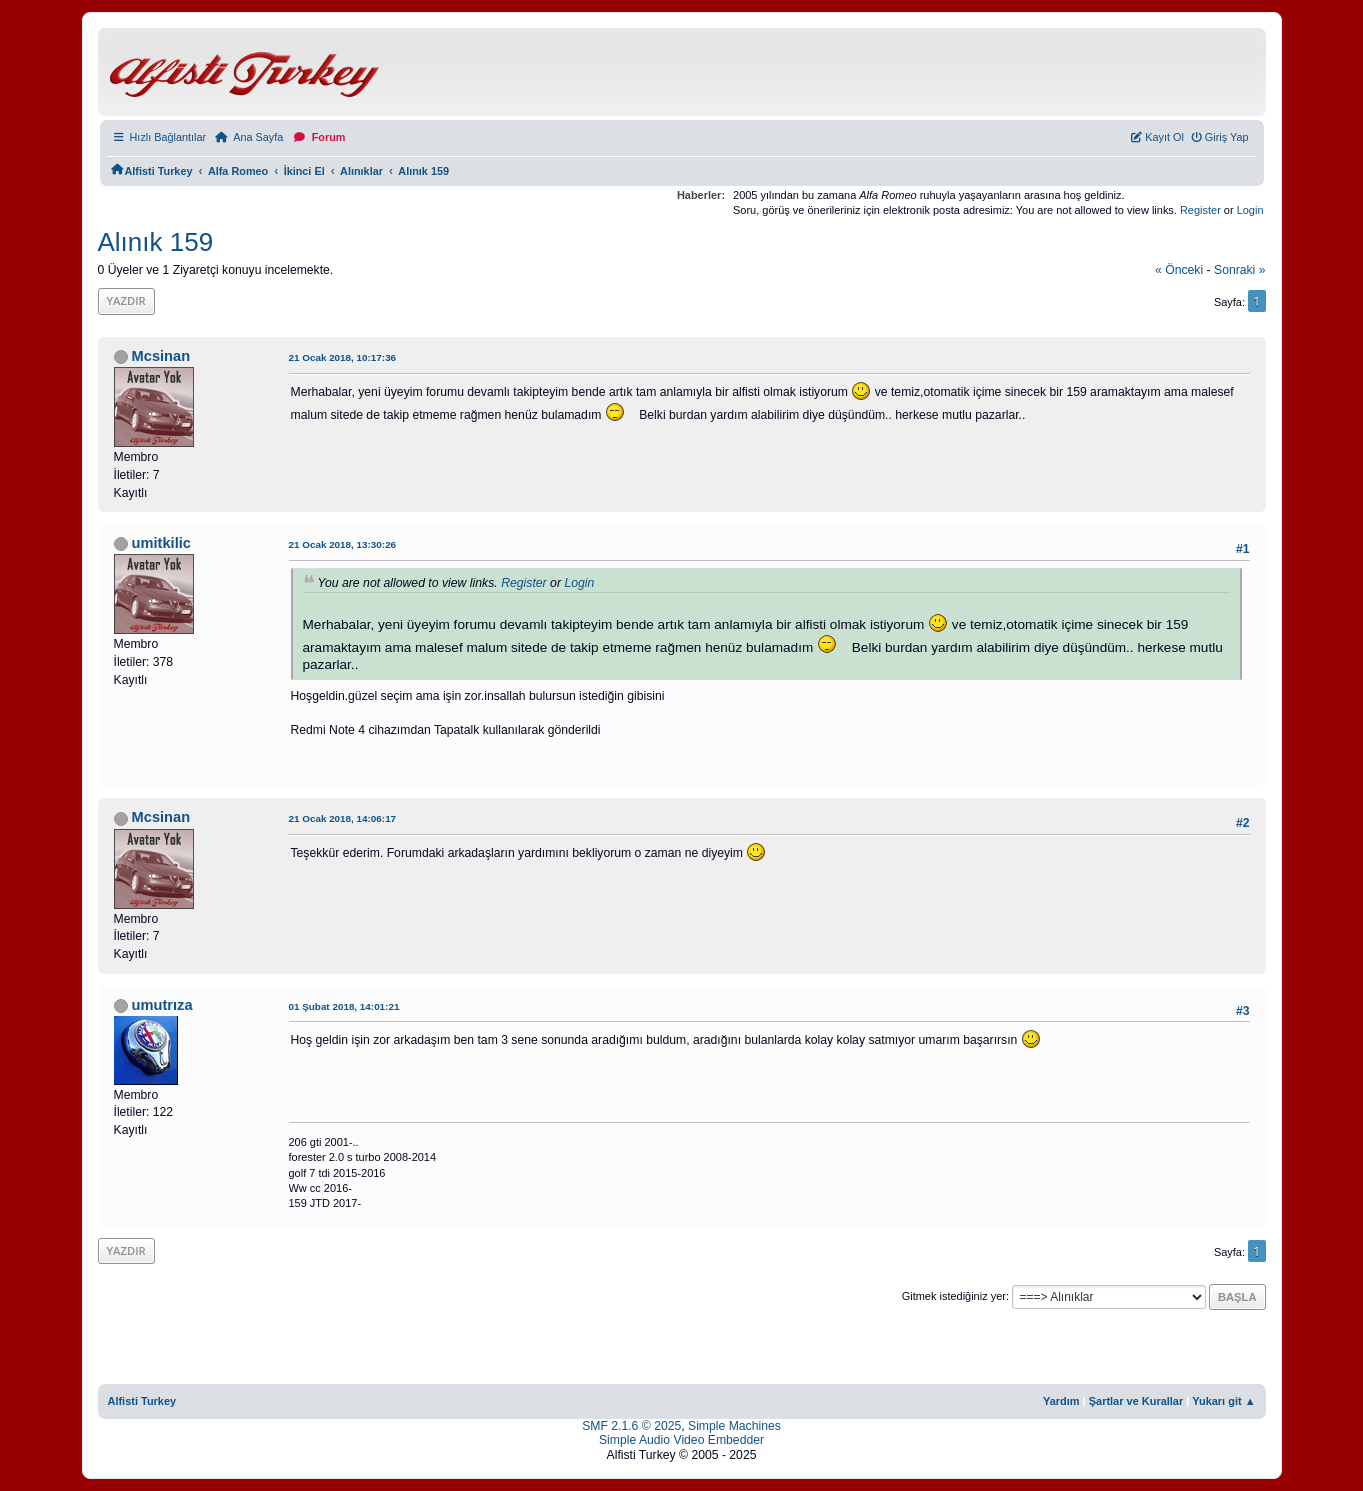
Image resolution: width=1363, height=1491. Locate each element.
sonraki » (1240, 270)
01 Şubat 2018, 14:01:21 (344, 1006)
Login (1250, 210)
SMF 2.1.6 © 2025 (631, 1426)
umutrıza (162, 1005)
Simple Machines (734, 1426)
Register (1200, 210)
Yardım (1061, 1401)
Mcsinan (161, 356)
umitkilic (161, 543)
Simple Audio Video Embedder (681, 1440)
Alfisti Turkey (142, 1401)
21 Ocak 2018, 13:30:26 (343, 544)
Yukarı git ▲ (1223, 1401)
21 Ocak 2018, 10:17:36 (343, 357)
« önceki (1179, 270)
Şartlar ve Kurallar (1136, 1401)
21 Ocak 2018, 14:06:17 (343, 818)
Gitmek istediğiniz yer (954, 1296)
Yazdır (126, 300)
